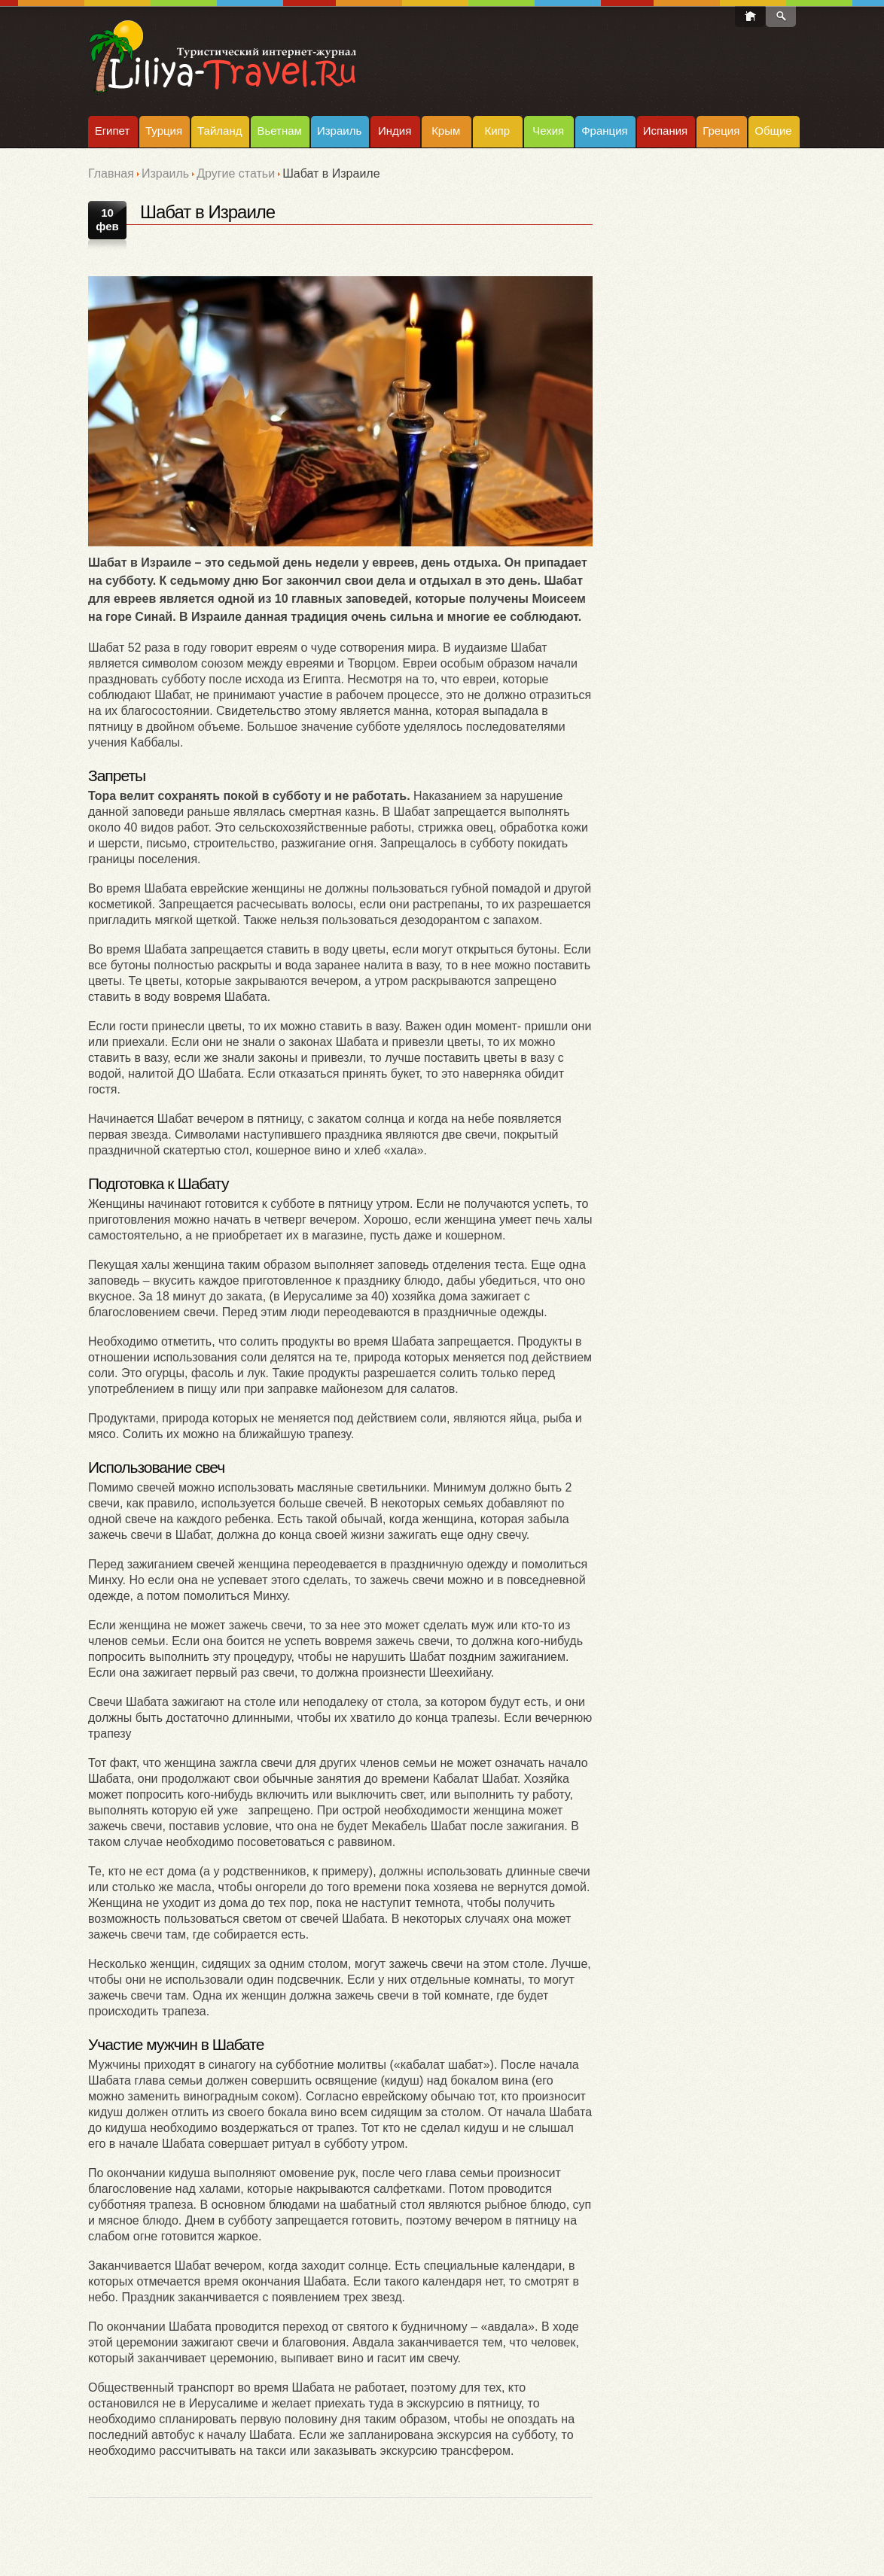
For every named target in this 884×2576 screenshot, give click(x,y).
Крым (445, 130)
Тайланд (219, 130)
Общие (772, 130)
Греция (721, 130)
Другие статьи (236, 173)
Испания (665, 130)
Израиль (339, 130)
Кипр (497, 130)
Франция (604, 130)
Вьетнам (279, 130)
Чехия (548, 130)
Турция (163, 130)
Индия (394, 130)
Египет (112, 130)
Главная (111, 173)
